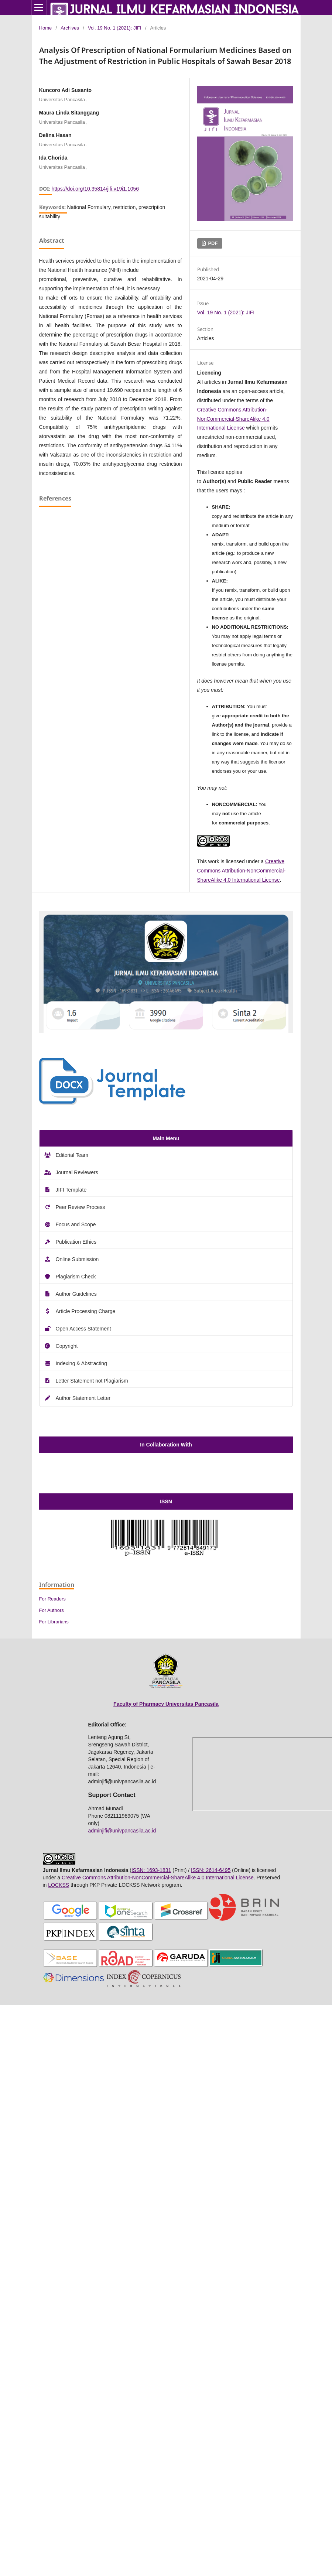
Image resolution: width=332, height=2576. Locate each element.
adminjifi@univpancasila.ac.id (122, 1831)
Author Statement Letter (83, 1398)
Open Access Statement (83, 1329)
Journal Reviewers (77, 1172)
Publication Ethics (76, 1242)
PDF (212, 243)
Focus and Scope (76, 1224)
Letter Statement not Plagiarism (92, 1381)
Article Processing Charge (86, 1311)
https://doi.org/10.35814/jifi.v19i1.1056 (95, 189)
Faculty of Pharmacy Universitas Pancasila (166, 1704)
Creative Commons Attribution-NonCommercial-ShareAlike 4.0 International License (233, 419)
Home (45, 28)
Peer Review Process (80, 1207)
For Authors (51, 1610)
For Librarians (54, 1621)
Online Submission (77, 1259)
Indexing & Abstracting (81, 1363)
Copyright (67, 1346)
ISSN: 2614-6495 (210, 1870)
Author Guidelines (76, 1294)
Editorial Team (72, 1155)
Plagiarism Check (76, 1277)
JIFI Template (71, 1190)
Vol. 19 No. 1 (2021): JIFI (114, 28)
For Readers (52, 1599)
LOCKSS (58, 1885)
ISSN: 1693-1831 (151, 1870)
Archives (70, 28)
